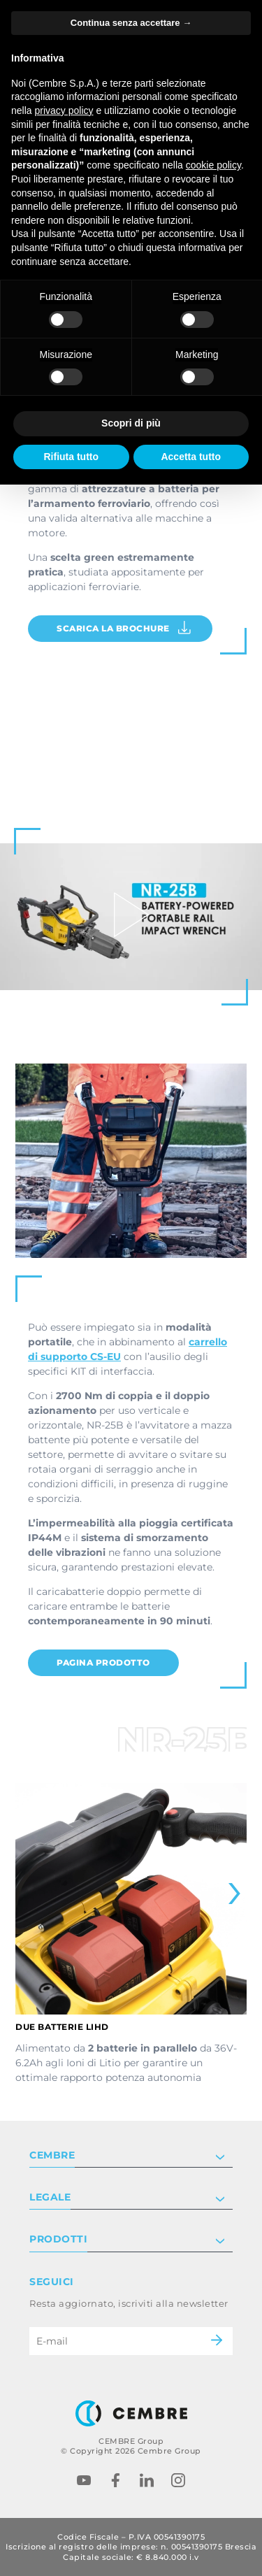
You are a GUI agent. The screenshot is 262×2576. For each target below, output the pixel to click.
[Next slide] (226, 1893)
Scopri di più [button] (131, 423)
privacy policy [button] (63, 110)
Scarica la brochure (124, 628)
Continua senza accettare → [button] (131, 22)
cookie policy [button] (213, 165)
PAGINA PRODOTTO (103, 1662)
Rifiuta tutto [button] (71, 456)
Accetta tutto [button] (191, 456)
